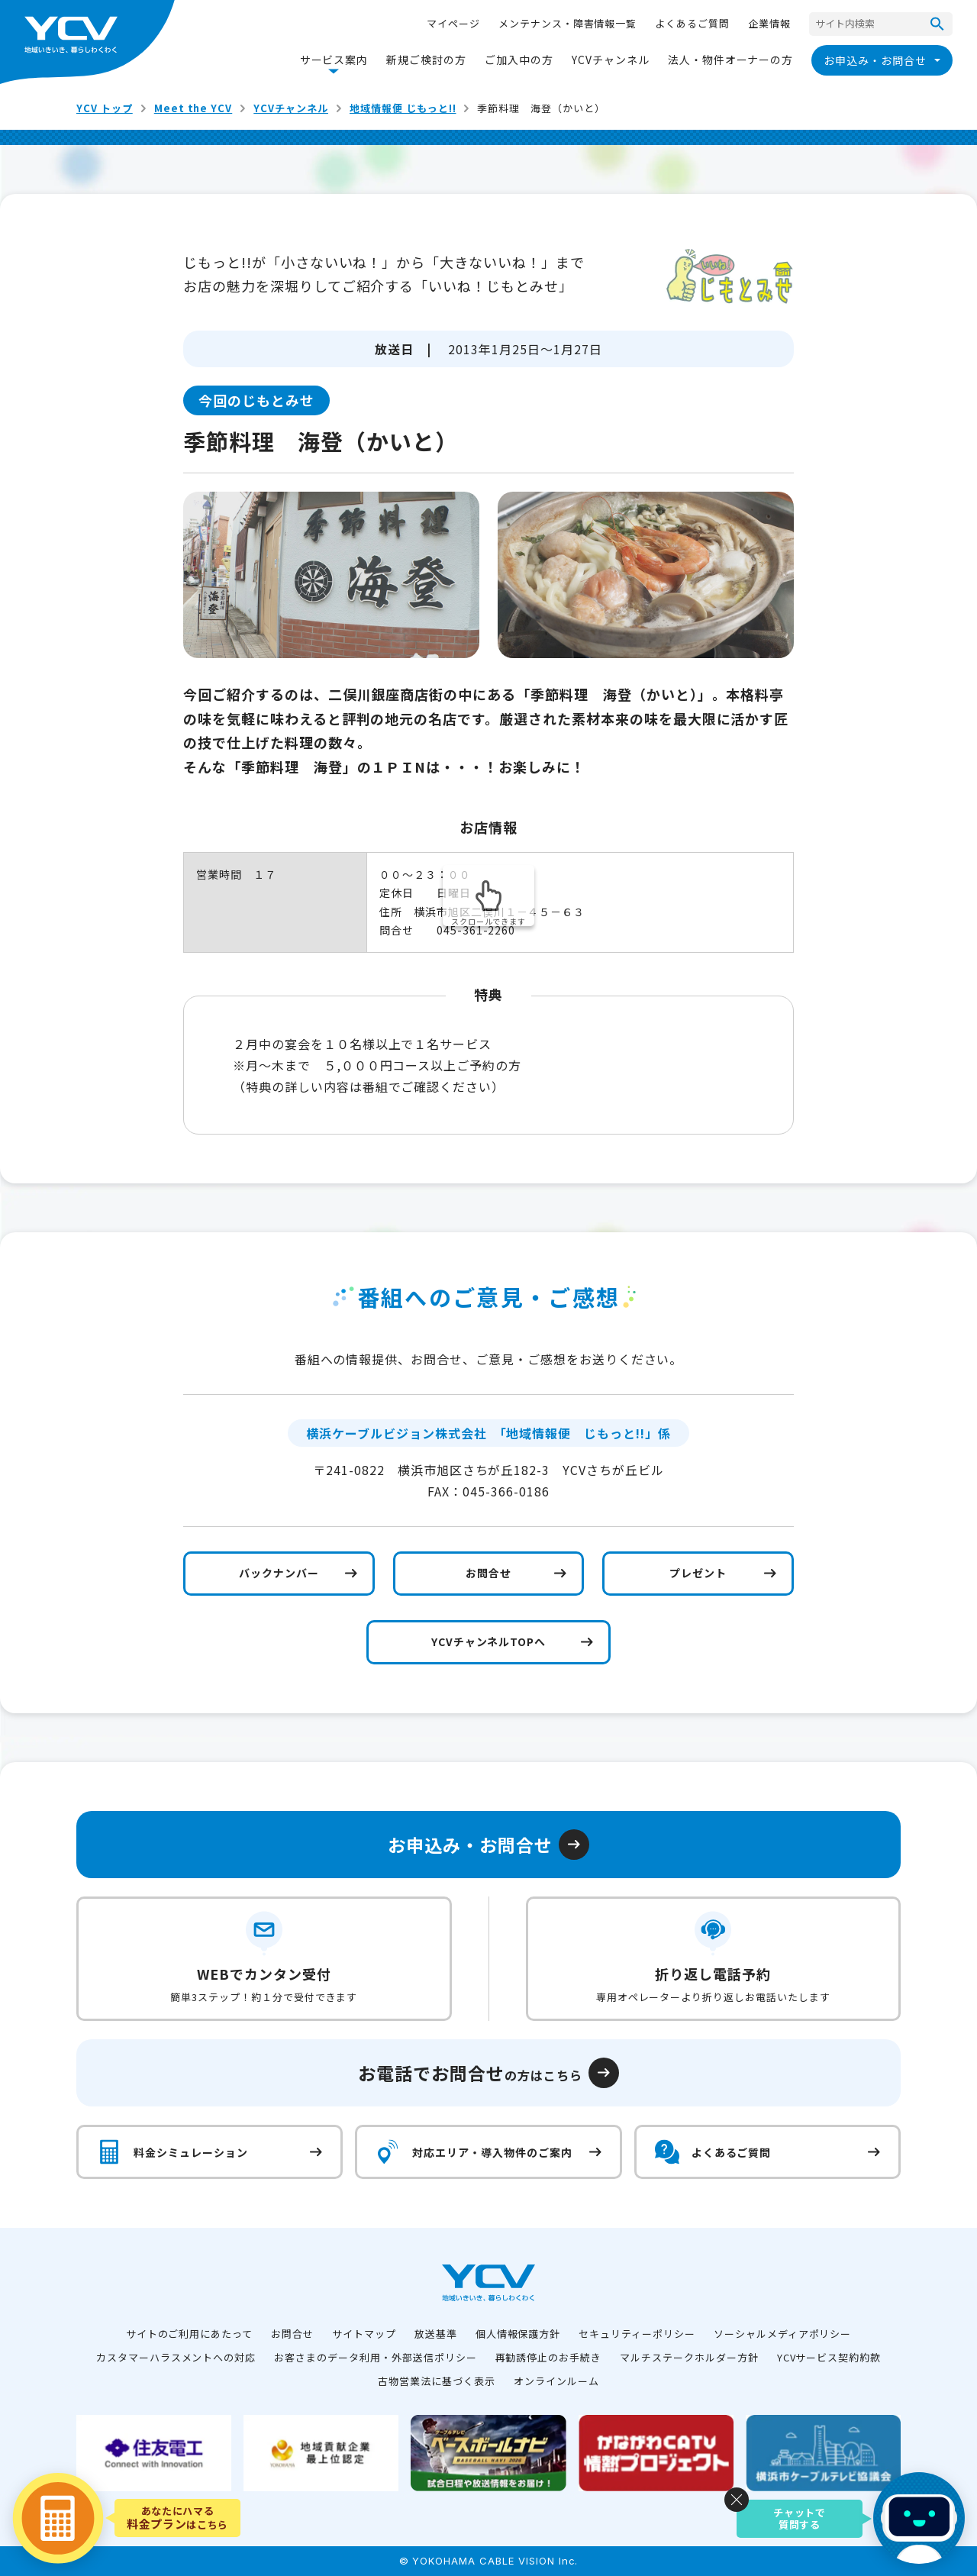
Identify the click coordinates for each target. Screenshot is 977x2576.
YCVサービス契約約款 (829, 2357)
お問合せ (292, 2333)
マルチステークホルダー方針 (689, 2357)
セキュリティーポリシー (637, 2333)
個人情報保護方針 (518, 2333)
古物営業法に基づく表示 (436, 2381)
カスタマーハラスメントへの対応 (176, 2357)
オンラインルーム (556, 2381)
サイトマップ (364, 2333)
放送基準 (435, 2333)
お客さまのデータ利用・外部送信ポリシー (375, 2357)
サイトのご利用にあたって (189, 2333)
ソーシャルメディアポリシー (782, 2333)
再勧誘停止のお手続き (548, 2357)
